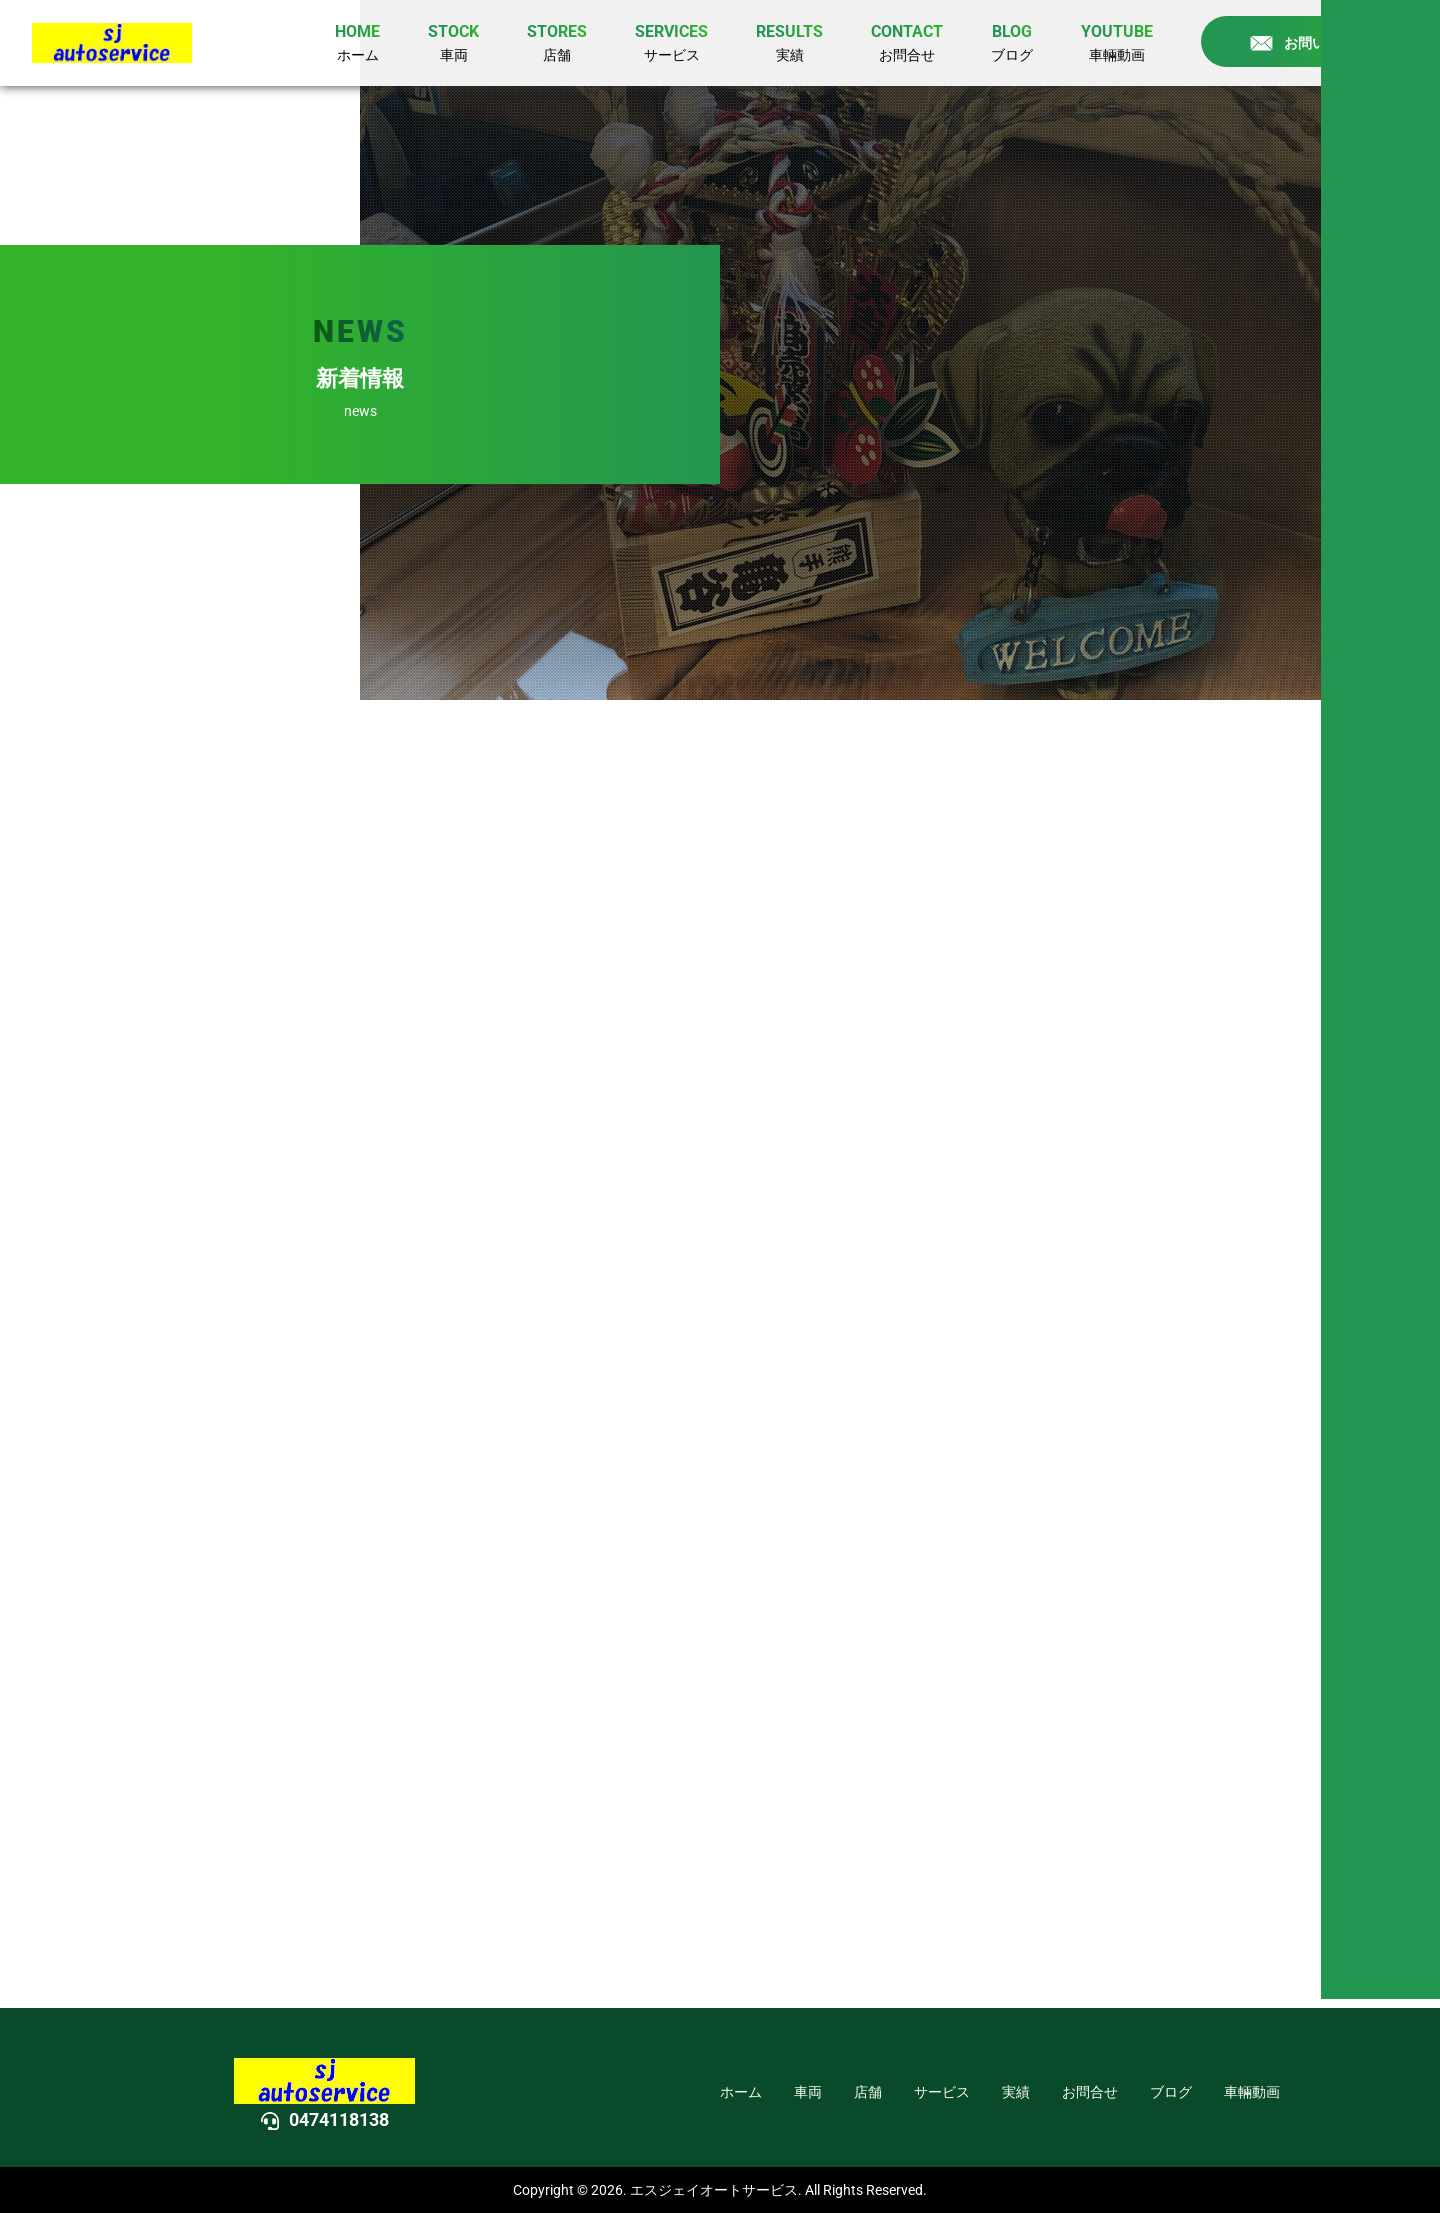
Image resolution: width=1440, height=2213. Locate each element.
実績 (1016, 2092)
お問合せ (1090, 2092)
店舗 (868, 2092)
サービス (942, 2092)
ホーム (741, 2092)
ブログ (1171, 2092)
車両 (808, 2092)
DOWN (1388, 1162)
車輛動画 (1252, 2092)
